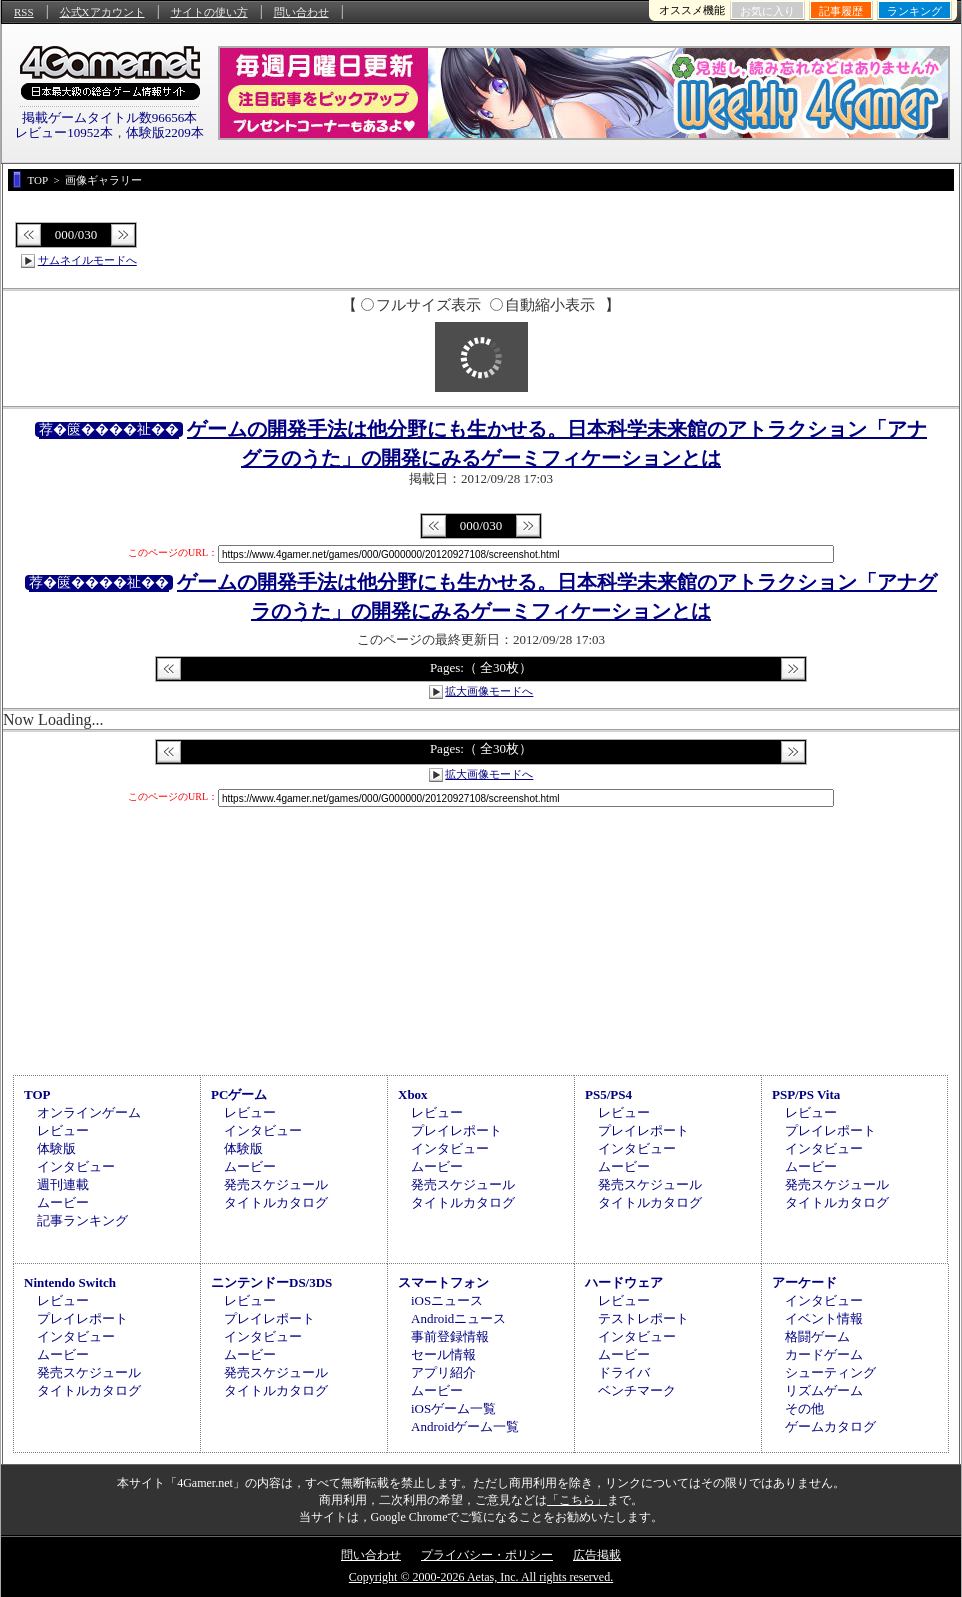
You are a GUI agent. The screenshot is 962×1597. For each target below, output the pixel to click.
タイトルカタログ (276, 1202)
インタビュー (76, 1166)
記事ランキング (82, 1220)
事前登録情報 (450, 1336)
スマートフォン (443, 1282)
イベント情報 (824, 1318)
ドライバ (624, 1372)
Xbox (413, 1094)
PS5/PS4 (608, 1094)
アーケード (804, 1282)
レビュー (63, 1130)
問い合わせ (301, 12)
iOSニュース (447, 1300)
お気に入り (767, 11)
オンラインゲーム (89, 1112)
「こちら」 (577, 1500)
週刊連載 (63, 1184)
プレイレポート (456, 1130)
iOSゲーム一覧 (453, 1408)
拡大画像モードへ (489, 691)
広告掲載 (597, 1555)
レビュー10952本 (64, 132)
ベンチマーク (637, 1390)
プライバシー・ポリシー (487, 1555)
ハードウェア (624, 1282)
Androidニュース (458, 1318)
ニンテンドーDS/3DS (271, 1282)
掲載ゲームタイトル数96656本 (110, 117)
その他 (804, 1408)
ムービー (63, 1202)
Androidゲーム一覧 (465, 1426)
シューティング (830, 1372)
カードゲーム (824, 1354)
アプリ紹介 (443, 1372)
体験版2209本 (165, 132)
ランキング (914, 11)
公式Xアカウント (102, 12)
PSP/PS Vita (806, 1094)
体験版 (56, 1148)
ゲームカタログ (830, 1426)
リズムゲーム (824, 1390)
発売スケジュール (276, 1184)
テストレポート (643, 1318)
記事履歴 (841, 11)
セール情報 (443, 1354)
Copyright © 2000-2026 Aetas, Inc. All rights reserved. (481, 1577)
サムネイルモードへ (87, 260)
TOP (37, 1094)
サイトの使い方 (209, 12)
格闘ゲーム (817, 1336)
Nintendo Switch (70, 1282)
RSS (24, 12)
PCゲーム (239, 1094)
